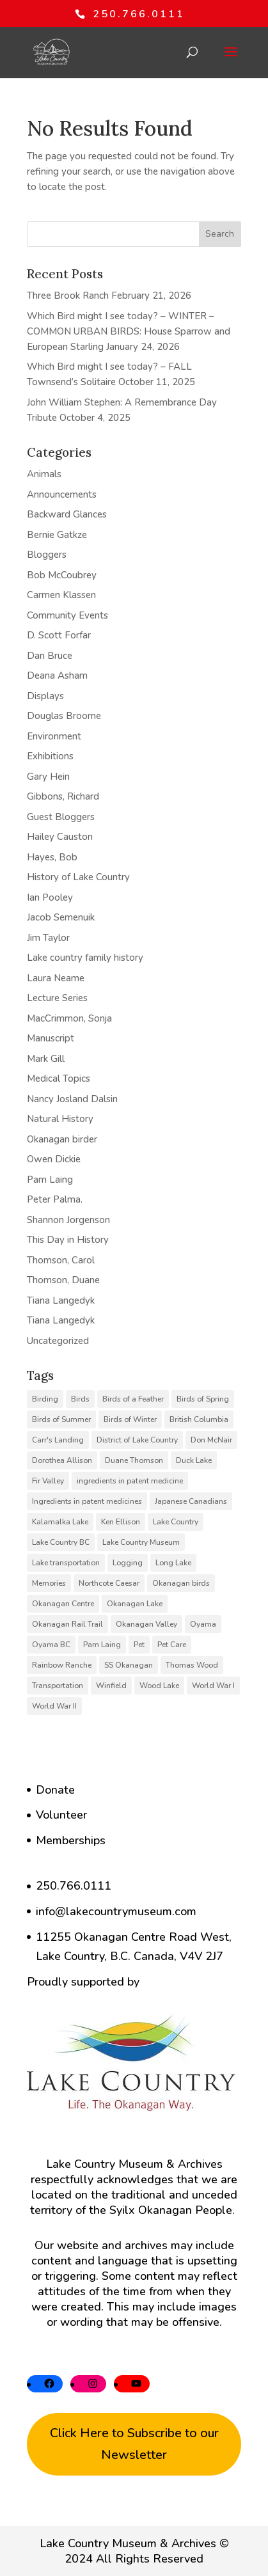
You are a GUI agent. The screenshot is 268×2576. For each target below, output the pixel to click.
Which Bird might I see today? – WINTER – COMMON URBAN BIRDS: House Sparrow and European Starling (128, 331)
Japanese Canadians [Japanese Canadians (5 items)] (191, 1501)
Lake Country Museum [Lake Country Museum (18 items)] (141, 1542)
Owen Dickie (54, 1159)
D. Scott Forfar (59, 635)
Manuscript (50, 1038)
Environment (54, 736)
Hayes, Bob (52, 857)
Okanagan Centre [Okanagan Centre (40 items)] (63, 1604)
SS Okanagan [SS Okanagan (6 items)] (128, 1665)
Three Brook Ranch (68, 295)
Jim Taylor (48, 937)
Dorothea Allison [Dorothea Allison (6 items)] (62, 1460)
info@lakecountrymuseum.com (116, 1911)
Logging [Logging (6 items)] (128, 1563)
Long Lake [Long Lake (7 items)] (173, 1563)
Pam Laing (50, 1179)
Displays (45, 696)
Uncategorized (58, 1340)
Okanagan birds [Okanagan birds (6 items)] (181, 1583)
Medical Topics (58, 1078)
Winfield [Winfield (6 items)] (111, 1685)
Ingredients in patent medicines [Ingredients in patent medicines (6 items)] (87, 1501)
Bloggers (47, 554)
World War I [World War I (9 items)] (213, 1685)
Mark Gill (46, 1058)
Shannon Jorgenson (68, 1219)
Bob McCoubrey (62, 575)
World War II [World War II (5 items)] (54, 1706)
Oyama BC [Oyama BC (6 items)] (51, 1645)
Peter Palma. (55, 1199)
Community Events (67, 615)
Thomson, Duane (63, 1280)
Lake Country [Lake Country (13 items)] (175, 1522)
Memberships (71, 1840)
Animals (44, 474)
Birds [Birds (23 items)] (80, 1399)
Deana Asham (57, 675)
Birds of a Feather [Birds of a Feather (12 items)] (133, 1399)
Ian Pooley (50, 897)
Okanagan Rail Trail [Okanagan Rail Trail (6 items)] (67, 1624)
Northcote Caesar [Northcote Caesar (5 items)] (109, 1583)
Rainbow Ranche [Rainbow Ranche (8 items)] (61, 1665)
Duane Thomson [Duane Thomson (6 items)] (134, 1460)
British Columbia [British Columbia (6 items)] (198, 1419)
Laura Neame (55, 978)
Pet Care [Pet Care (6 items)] (171, 1645)
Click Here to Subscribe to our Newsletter (134, 2443)
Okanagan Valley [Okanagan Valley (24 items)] (146, 1624)
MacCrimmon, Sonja (69, 1018)
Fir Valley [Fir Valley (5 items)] (48, 1481)
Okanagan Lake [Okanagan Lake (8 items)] (134, 1604)
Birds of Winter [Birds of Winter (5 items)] (130, 1419)
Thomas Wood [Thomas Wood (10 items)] (192, 1665)
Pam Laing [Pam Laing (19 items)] (102, 1645)
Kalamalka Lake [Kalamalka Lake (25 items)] (60, 1522)
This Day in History (68, 1239)
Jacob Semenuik (61, 917)
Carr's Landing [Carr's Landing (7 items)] (58, 1440)
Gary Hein (48, 776)
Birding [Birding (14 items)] (45, 1399)
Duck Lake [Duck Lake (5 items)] (194, 1460)
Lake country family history (85, 957)
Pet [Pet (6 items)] (139, 1645)
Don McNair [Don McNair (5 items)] (211, 1440)
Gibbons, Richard (63, 796)
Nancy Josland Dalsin (72, 1099)
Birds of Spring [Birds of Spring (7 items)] (203, 1399)
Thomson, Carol (61, 1260)
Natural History (60, 1118)
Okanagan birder (62, 1139)
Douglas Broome (64, 715)
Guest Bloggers (61, 816)
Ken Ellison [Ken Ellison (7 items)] (120, 1522)
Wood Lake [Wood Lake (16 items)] (159, 1685)
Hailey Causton (60, 836)
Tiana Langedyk (61, 1300)
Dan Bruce (49, 655)
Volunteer (61, 1814)
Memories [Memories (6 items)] (49, 1583)
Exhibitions (50, 756)
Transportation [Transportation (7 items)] (57, 1685)
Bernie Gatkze (57, 534)
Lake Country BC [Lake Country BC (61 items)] (61, 1542)
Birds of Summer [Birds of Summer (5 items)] (61, 1419)
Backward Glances (67, 514)
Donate (55, 1790)
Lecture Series (57, 998)
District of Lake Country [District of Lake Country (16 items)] (137, 1440)
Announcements (62, 494)
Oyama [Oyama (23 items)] (203, 1624)
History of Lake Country (78, 877)
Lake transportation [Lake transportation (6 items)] (66, 1563)
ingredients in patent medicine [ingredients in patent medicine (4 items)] (130, 1481)
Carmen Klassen (61, 595)
